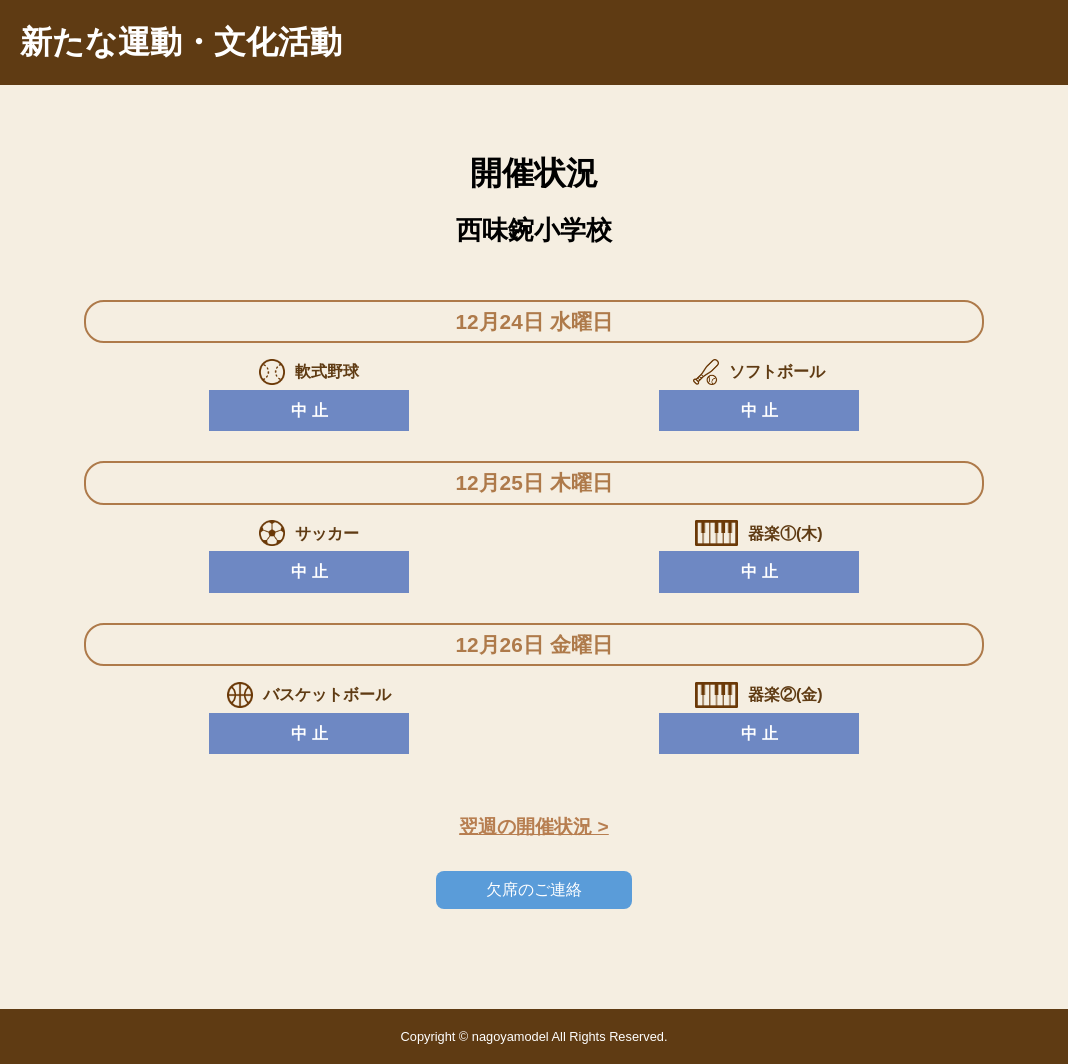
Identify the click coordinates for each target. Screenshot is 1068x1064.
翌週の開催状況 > (534, 826)
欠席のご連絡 (534, 889)
